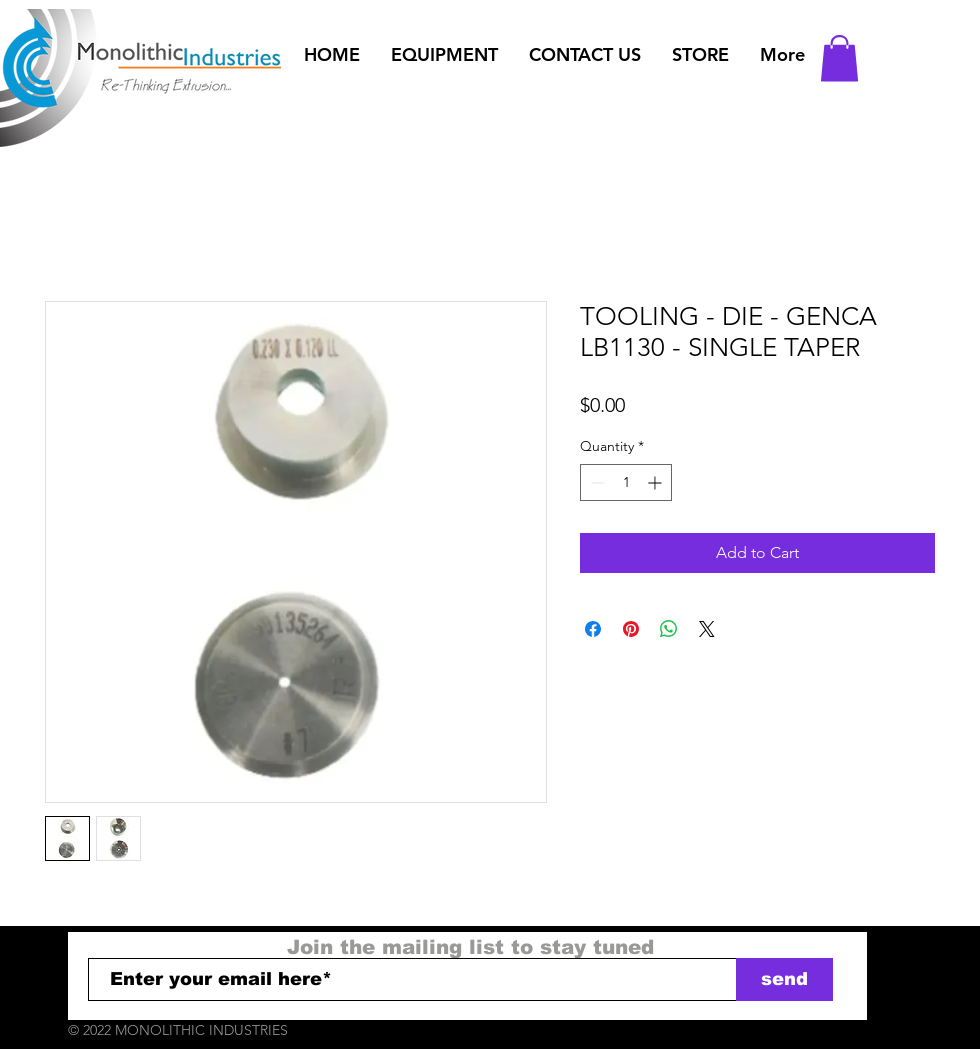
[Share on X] (707, 629)
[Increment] (656, 482)
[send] (784, 979)
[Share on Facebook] (593, 629)
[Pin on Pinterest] (631, 629)
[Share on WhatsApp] (669, 629)
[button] (444, 55)
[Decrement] (595, 482)
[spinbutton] (626, 482)
